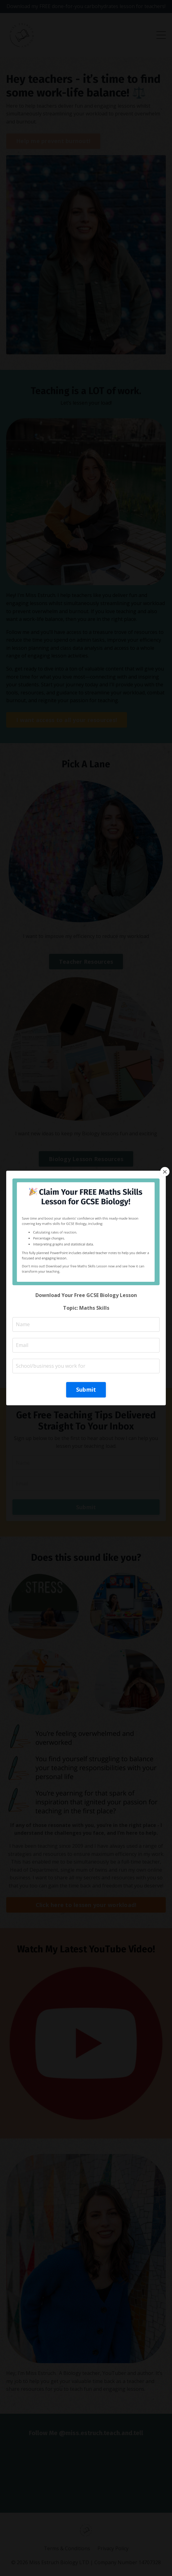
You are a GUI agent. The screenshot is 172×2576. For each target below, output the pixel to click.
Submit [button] (86, 1389)
